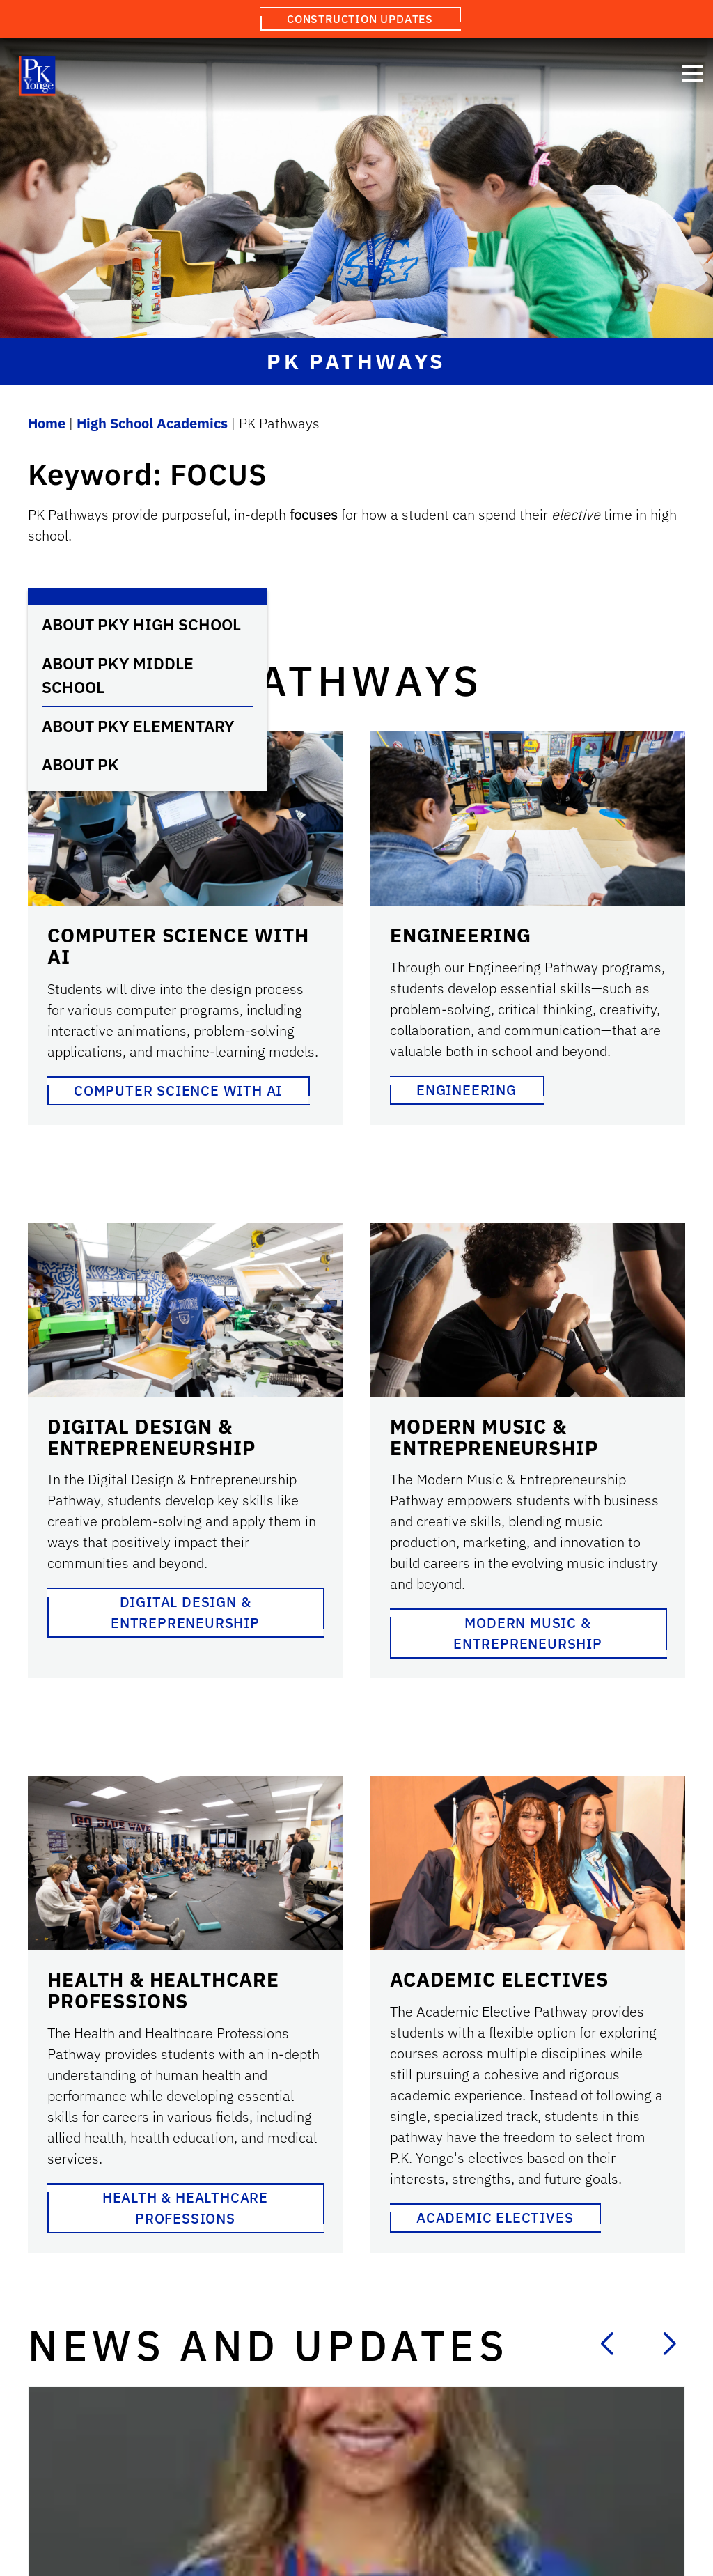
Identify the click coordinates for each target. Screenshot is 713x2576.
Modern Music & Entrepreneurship (527, 1633)
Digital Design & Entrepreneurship (185, 1612)
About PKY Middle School (118, 675)
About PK (80, 764)
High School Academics (152, 423)
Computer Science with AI (178, 1090)
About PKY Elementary (138, 725)
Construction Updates (360, 19)
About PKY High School (141, 624)
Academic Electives (494, 2217)
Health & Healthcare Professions (185, 2208)
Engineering (466, 1089)
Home (46, 423)
